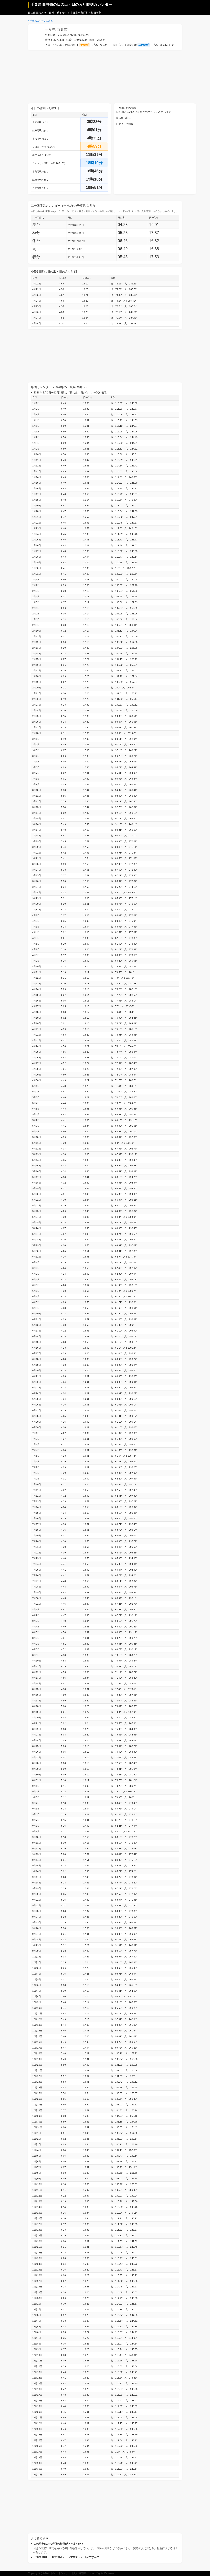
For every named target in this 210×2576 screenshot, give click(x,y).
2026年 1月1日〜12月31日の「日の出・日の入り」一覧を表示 (70, 393)
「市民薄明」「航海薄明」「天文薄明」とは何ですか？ (66, 2557)
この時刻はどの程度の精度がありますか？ (59, 2544)
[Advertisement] (105, 76)
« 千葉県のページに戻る (40, 20)
